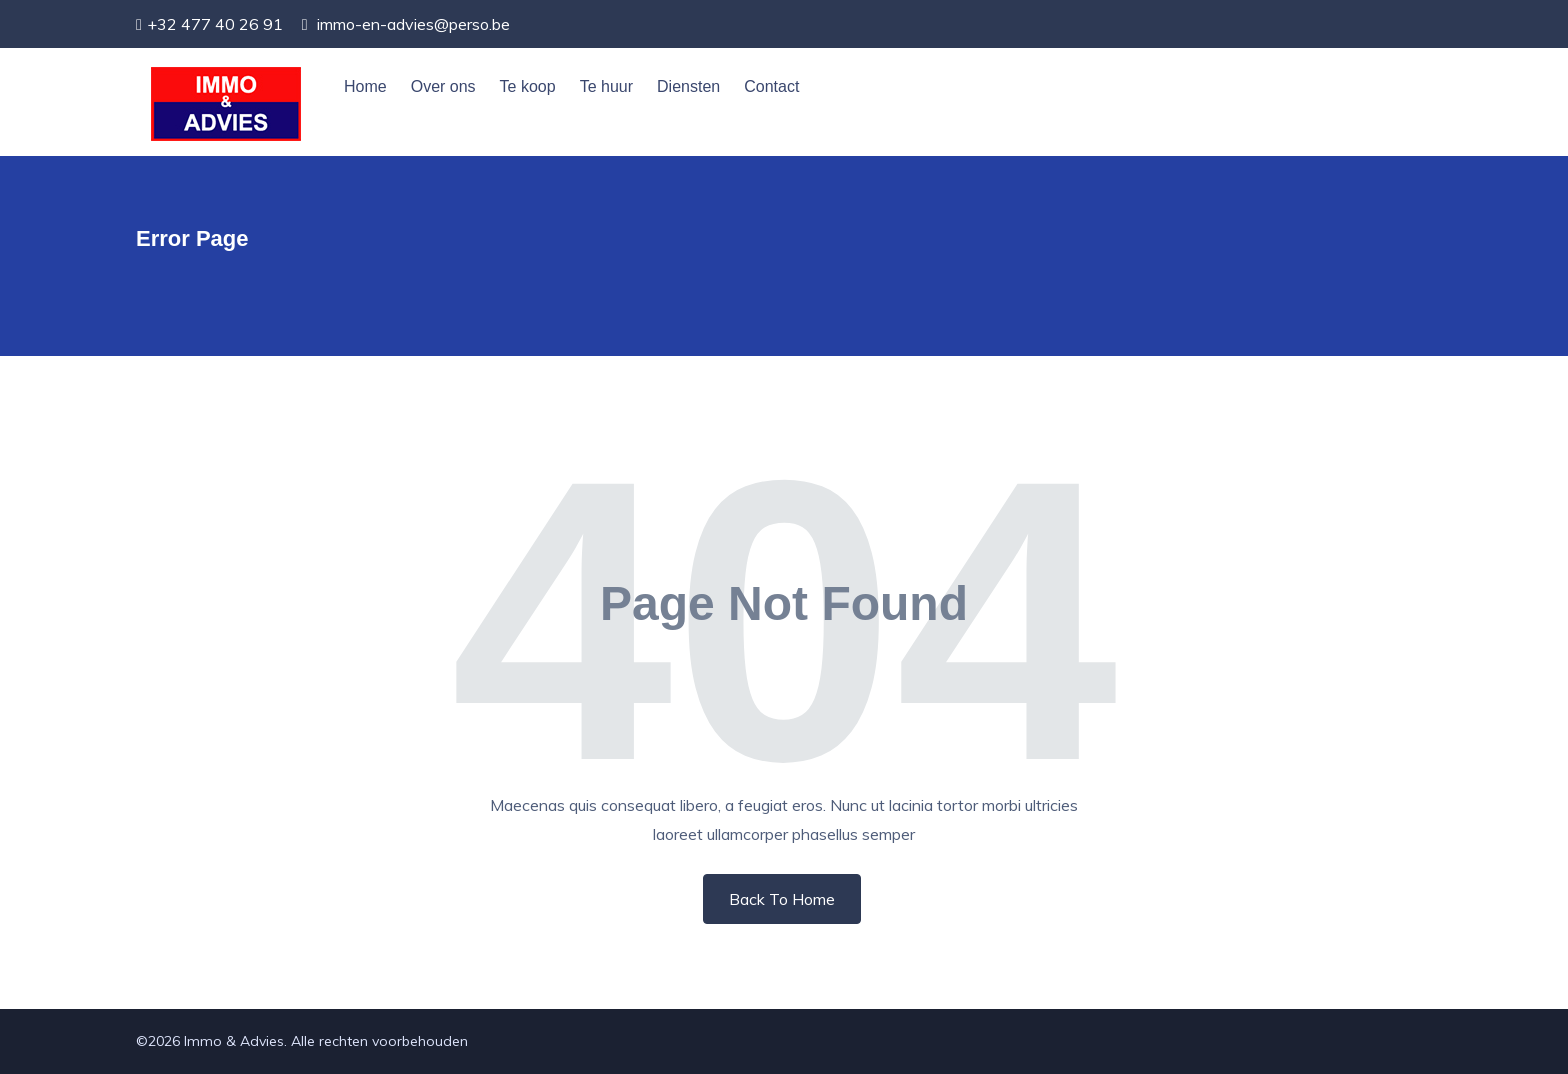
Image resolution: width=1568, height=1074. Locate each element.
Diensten (688, 86)
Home (365, 86)
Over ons (443, 86)
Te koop (528, 86)
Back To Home (782, 899)
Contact (771, 86)
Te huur (606, 86)
